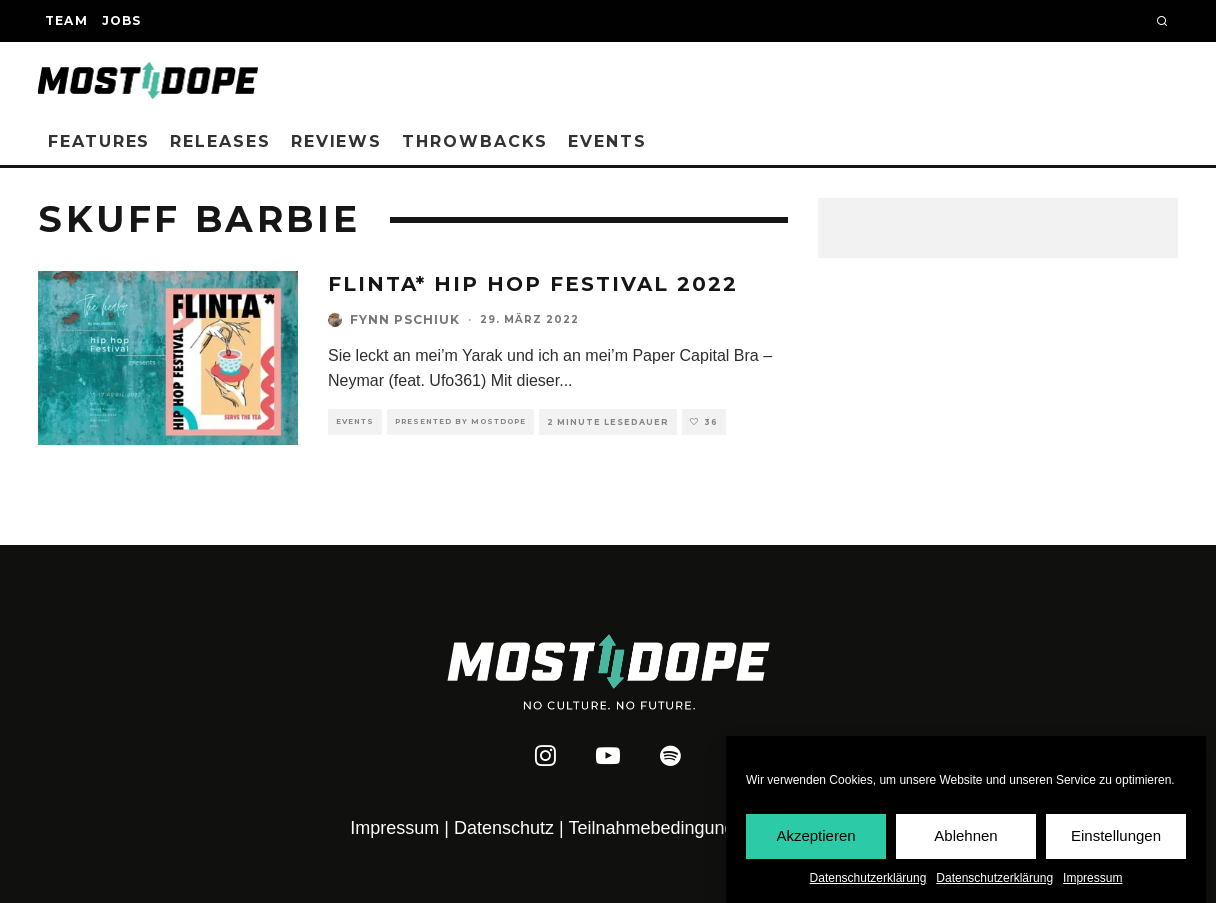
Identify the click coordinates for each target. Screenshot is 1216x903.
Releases (220, 141)
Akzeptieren (815, 836)
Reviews (336, 141)
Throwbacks (475, 141)
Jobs (122, 20)
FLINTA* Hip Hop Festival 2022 (533, 284)
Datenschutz (504, 828)
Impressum (1092, 879)
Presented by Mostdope (460, 421)
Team (66, 20)
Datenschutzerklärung (868, 879)
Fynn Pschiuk (405, 319)
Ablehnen (965, 836)
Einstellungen (1116, 836)
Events (607, 141)
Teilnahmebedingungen (661, 828)
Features (99, 141)
